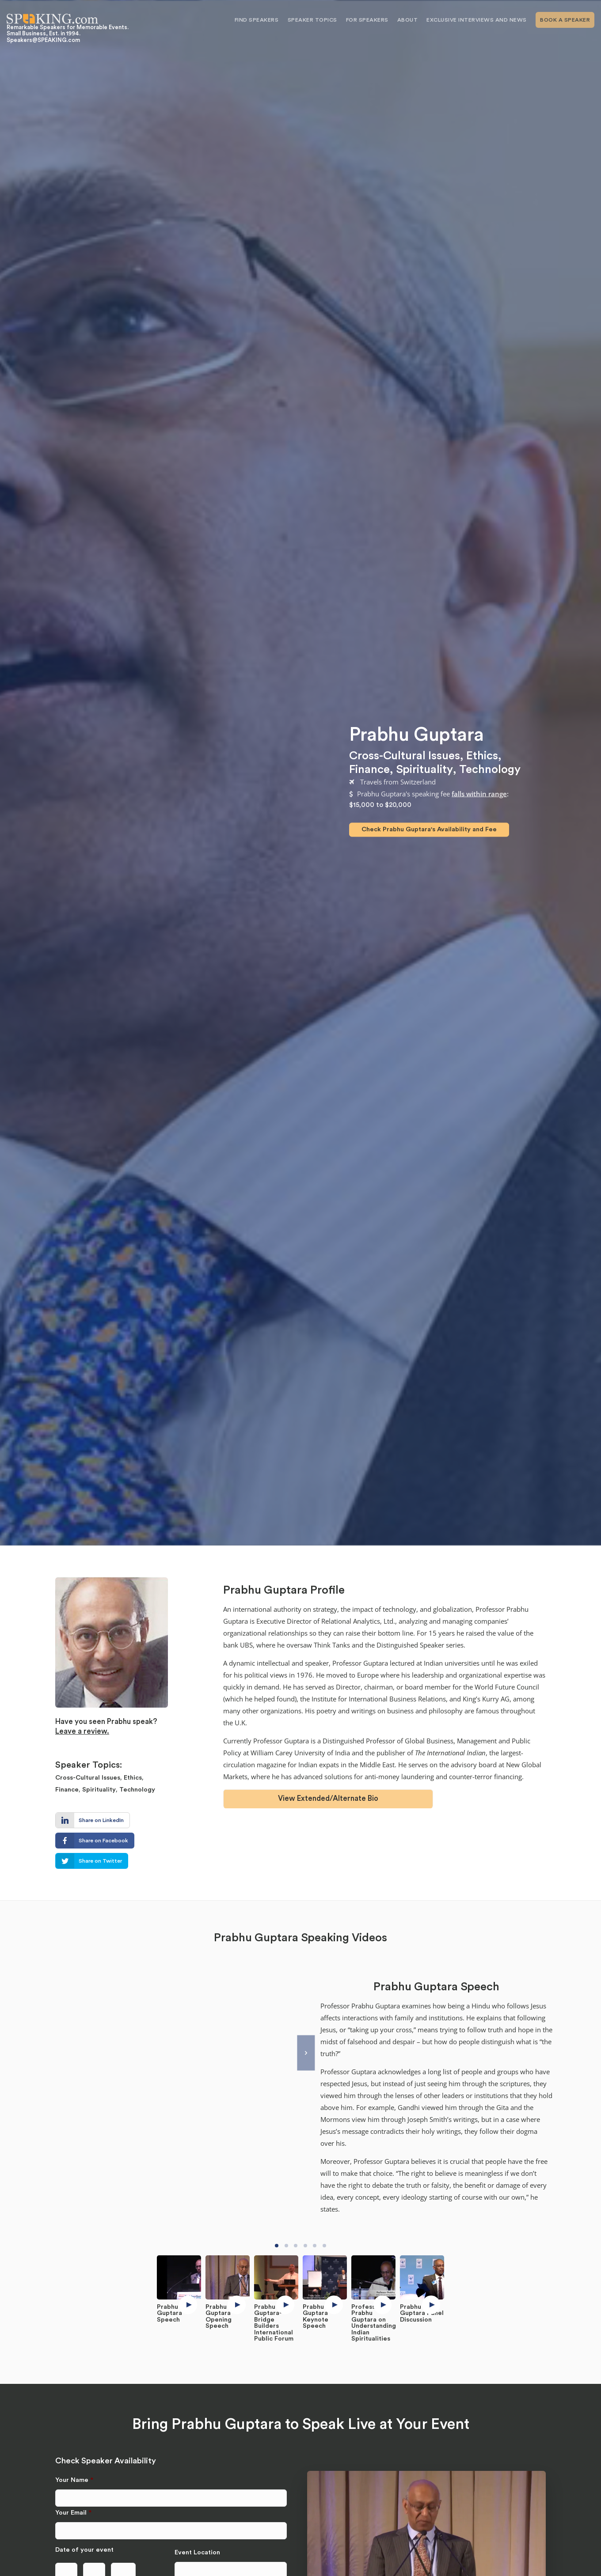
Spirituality (424, 769)
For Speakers (367, 20)
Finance (369, 769)
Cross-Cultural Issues (404, 755)
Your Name (74, 2480)
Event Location (197, 2552)
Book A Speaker (565, 20)
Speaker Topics (312, 20)
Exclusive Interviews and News (476, 20)
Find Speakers (257, 20)
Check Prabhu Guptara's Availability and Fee (429, 829)
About (407, 20)
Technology (490, 769)
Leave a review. (82, 1731)
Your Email (73, 2512)
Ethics (482, 755)
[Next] (306, 2053)
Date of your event (84, 2549)
